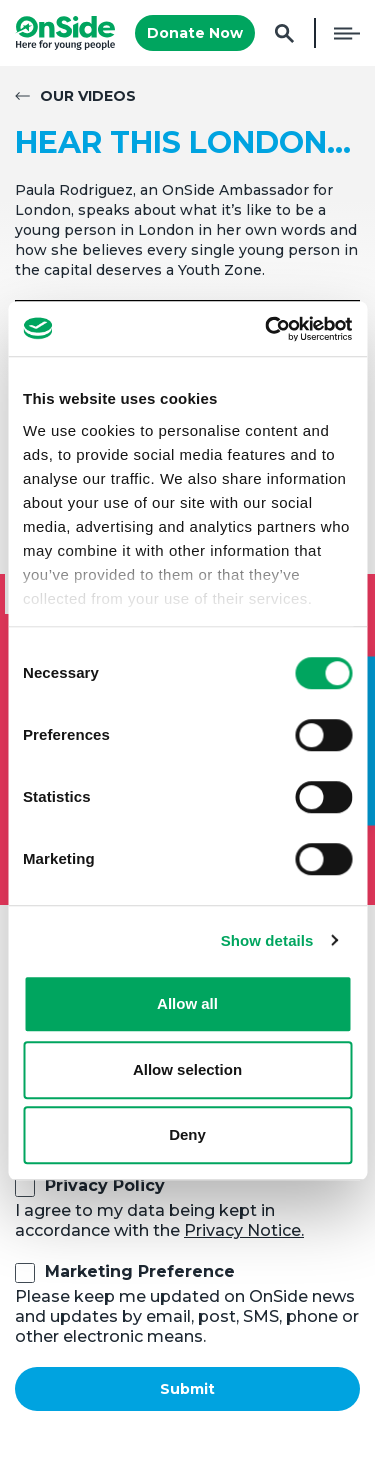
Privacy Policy (105, 1185)
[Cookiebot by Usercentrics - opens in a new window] (267, 329)
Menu (347, 33)
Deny (187, 1134)
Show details (267, 940)
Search (284, 33)
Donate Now (195, 33)
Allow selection (187, 1069)
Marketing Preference (140, 1271)
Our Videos (88, 96)
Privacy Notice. (244, 1230)
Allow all (187, 1003)
